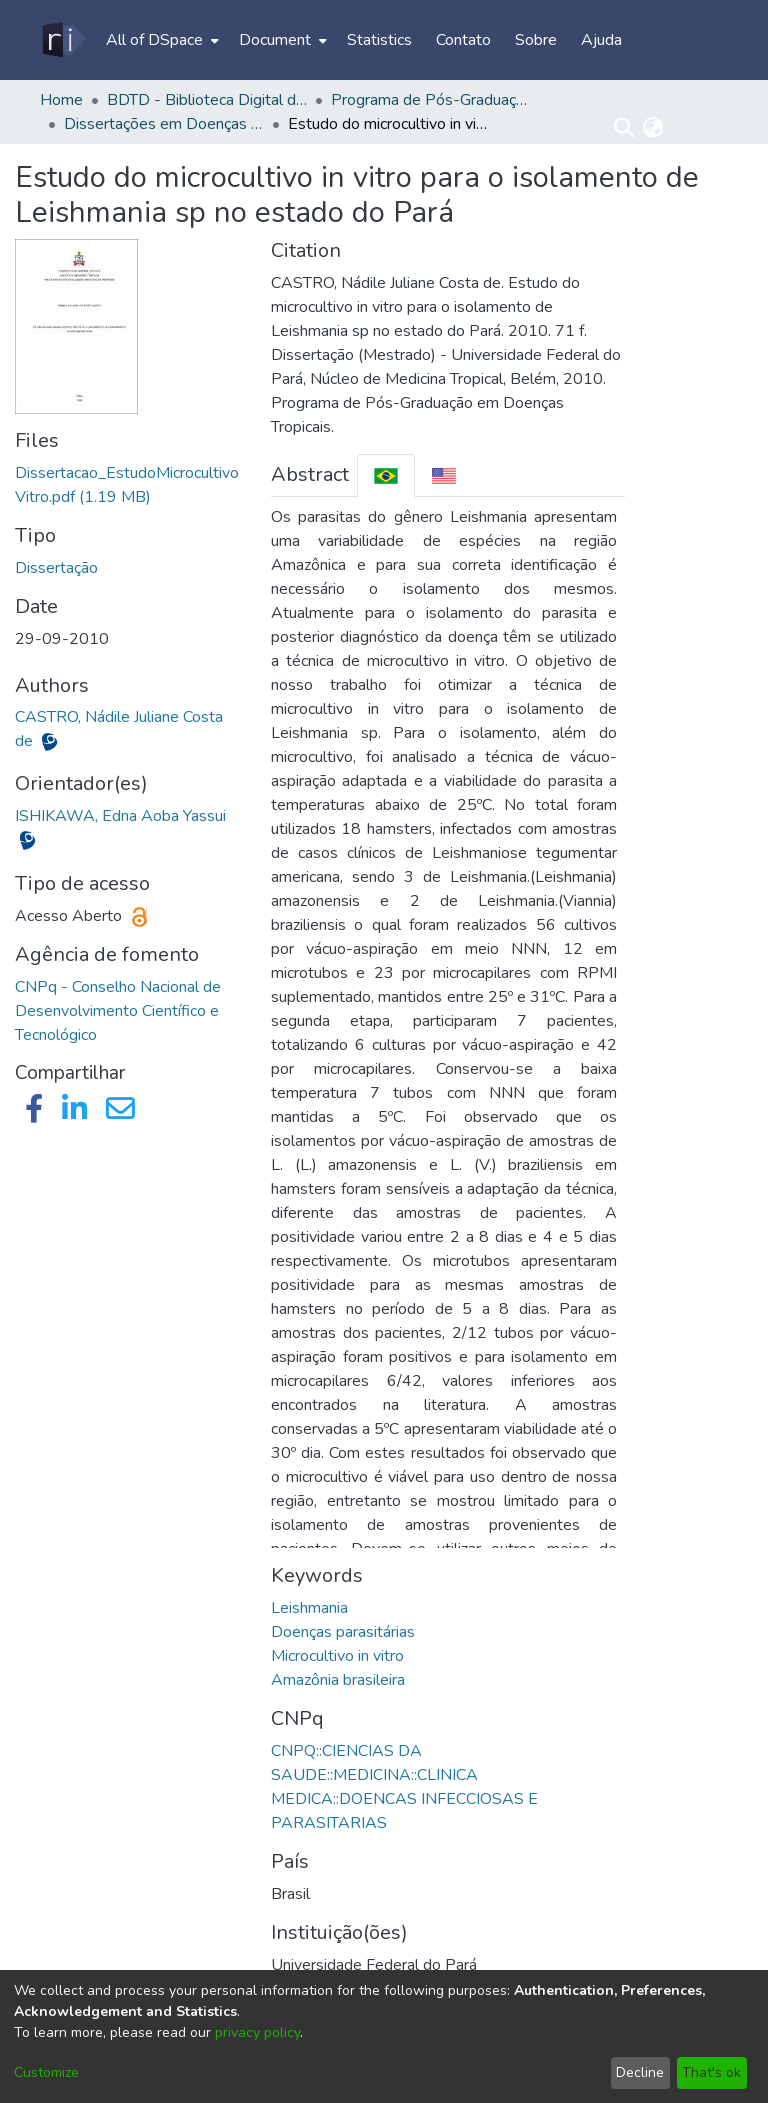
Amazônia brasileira (338, 1680)
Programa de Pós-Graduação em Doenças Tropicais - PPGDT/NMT (431, 100)
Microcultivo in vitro (337, 1656)
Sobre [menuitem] (536, 40)
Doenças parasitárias (343, 1632)
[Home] (62, 40)
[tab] (386, 475)
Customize (46, 2072)
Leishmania (309, 1608)
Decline (640, 2072)
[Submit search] (624, 128)
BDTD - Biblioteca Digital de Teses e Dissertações (207, 100)
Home (61, 100)
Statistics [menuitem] (379, 40)
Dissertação (56, 568)
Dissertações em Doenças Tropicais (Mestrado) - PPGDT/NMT (164, 124)
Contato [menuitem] (463, 40)
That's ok (711, 2072)
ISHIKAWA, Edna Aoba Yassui (120, 816)
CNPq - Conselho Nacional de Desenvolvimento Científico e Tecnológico (118, 1011)
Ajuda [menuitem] (601, 40)
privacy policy (257, 2032)
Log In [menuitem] (693, 128)
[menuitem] (160, 40)
